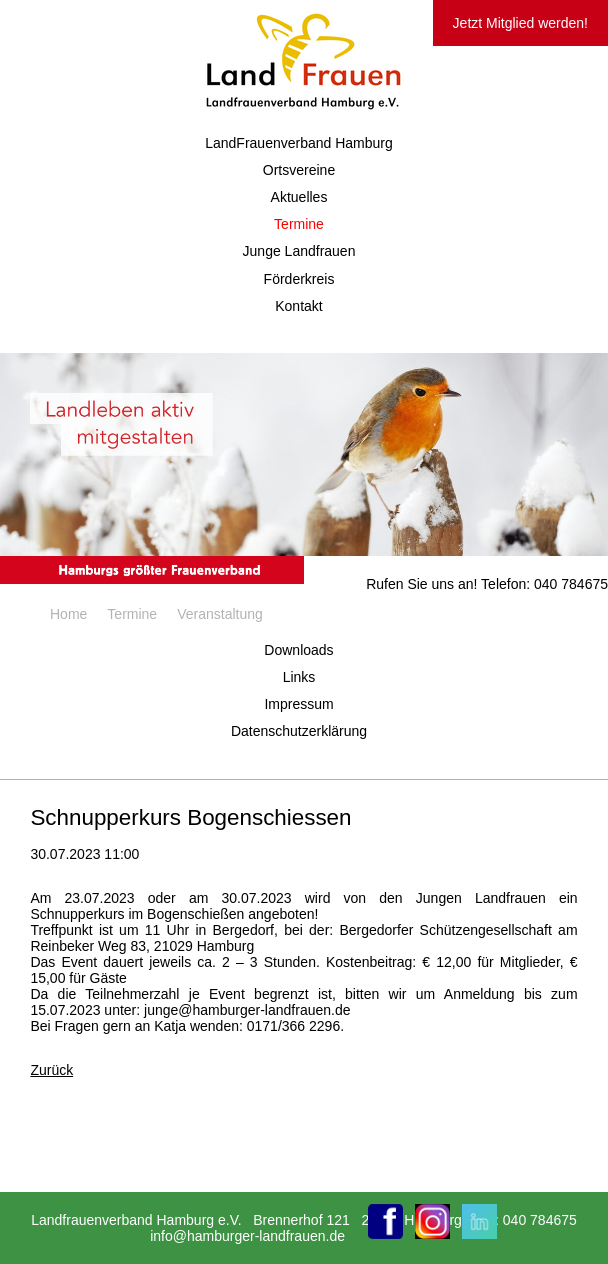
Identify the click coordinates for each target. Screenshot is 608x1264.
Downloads (298, 650)
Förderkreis (299, 279)
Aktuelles (299, 197)
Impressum (298, 704)
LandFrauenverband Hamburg (299, 143)
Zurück (51, 1070)
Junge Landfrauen (299, 251)
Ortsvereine (299, 170)
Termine (299, 224)
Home (68, 614)
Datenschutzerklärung (299, 731)
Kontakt (298, 306)
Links (299, 677)
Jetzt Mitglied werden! (520, 23)
